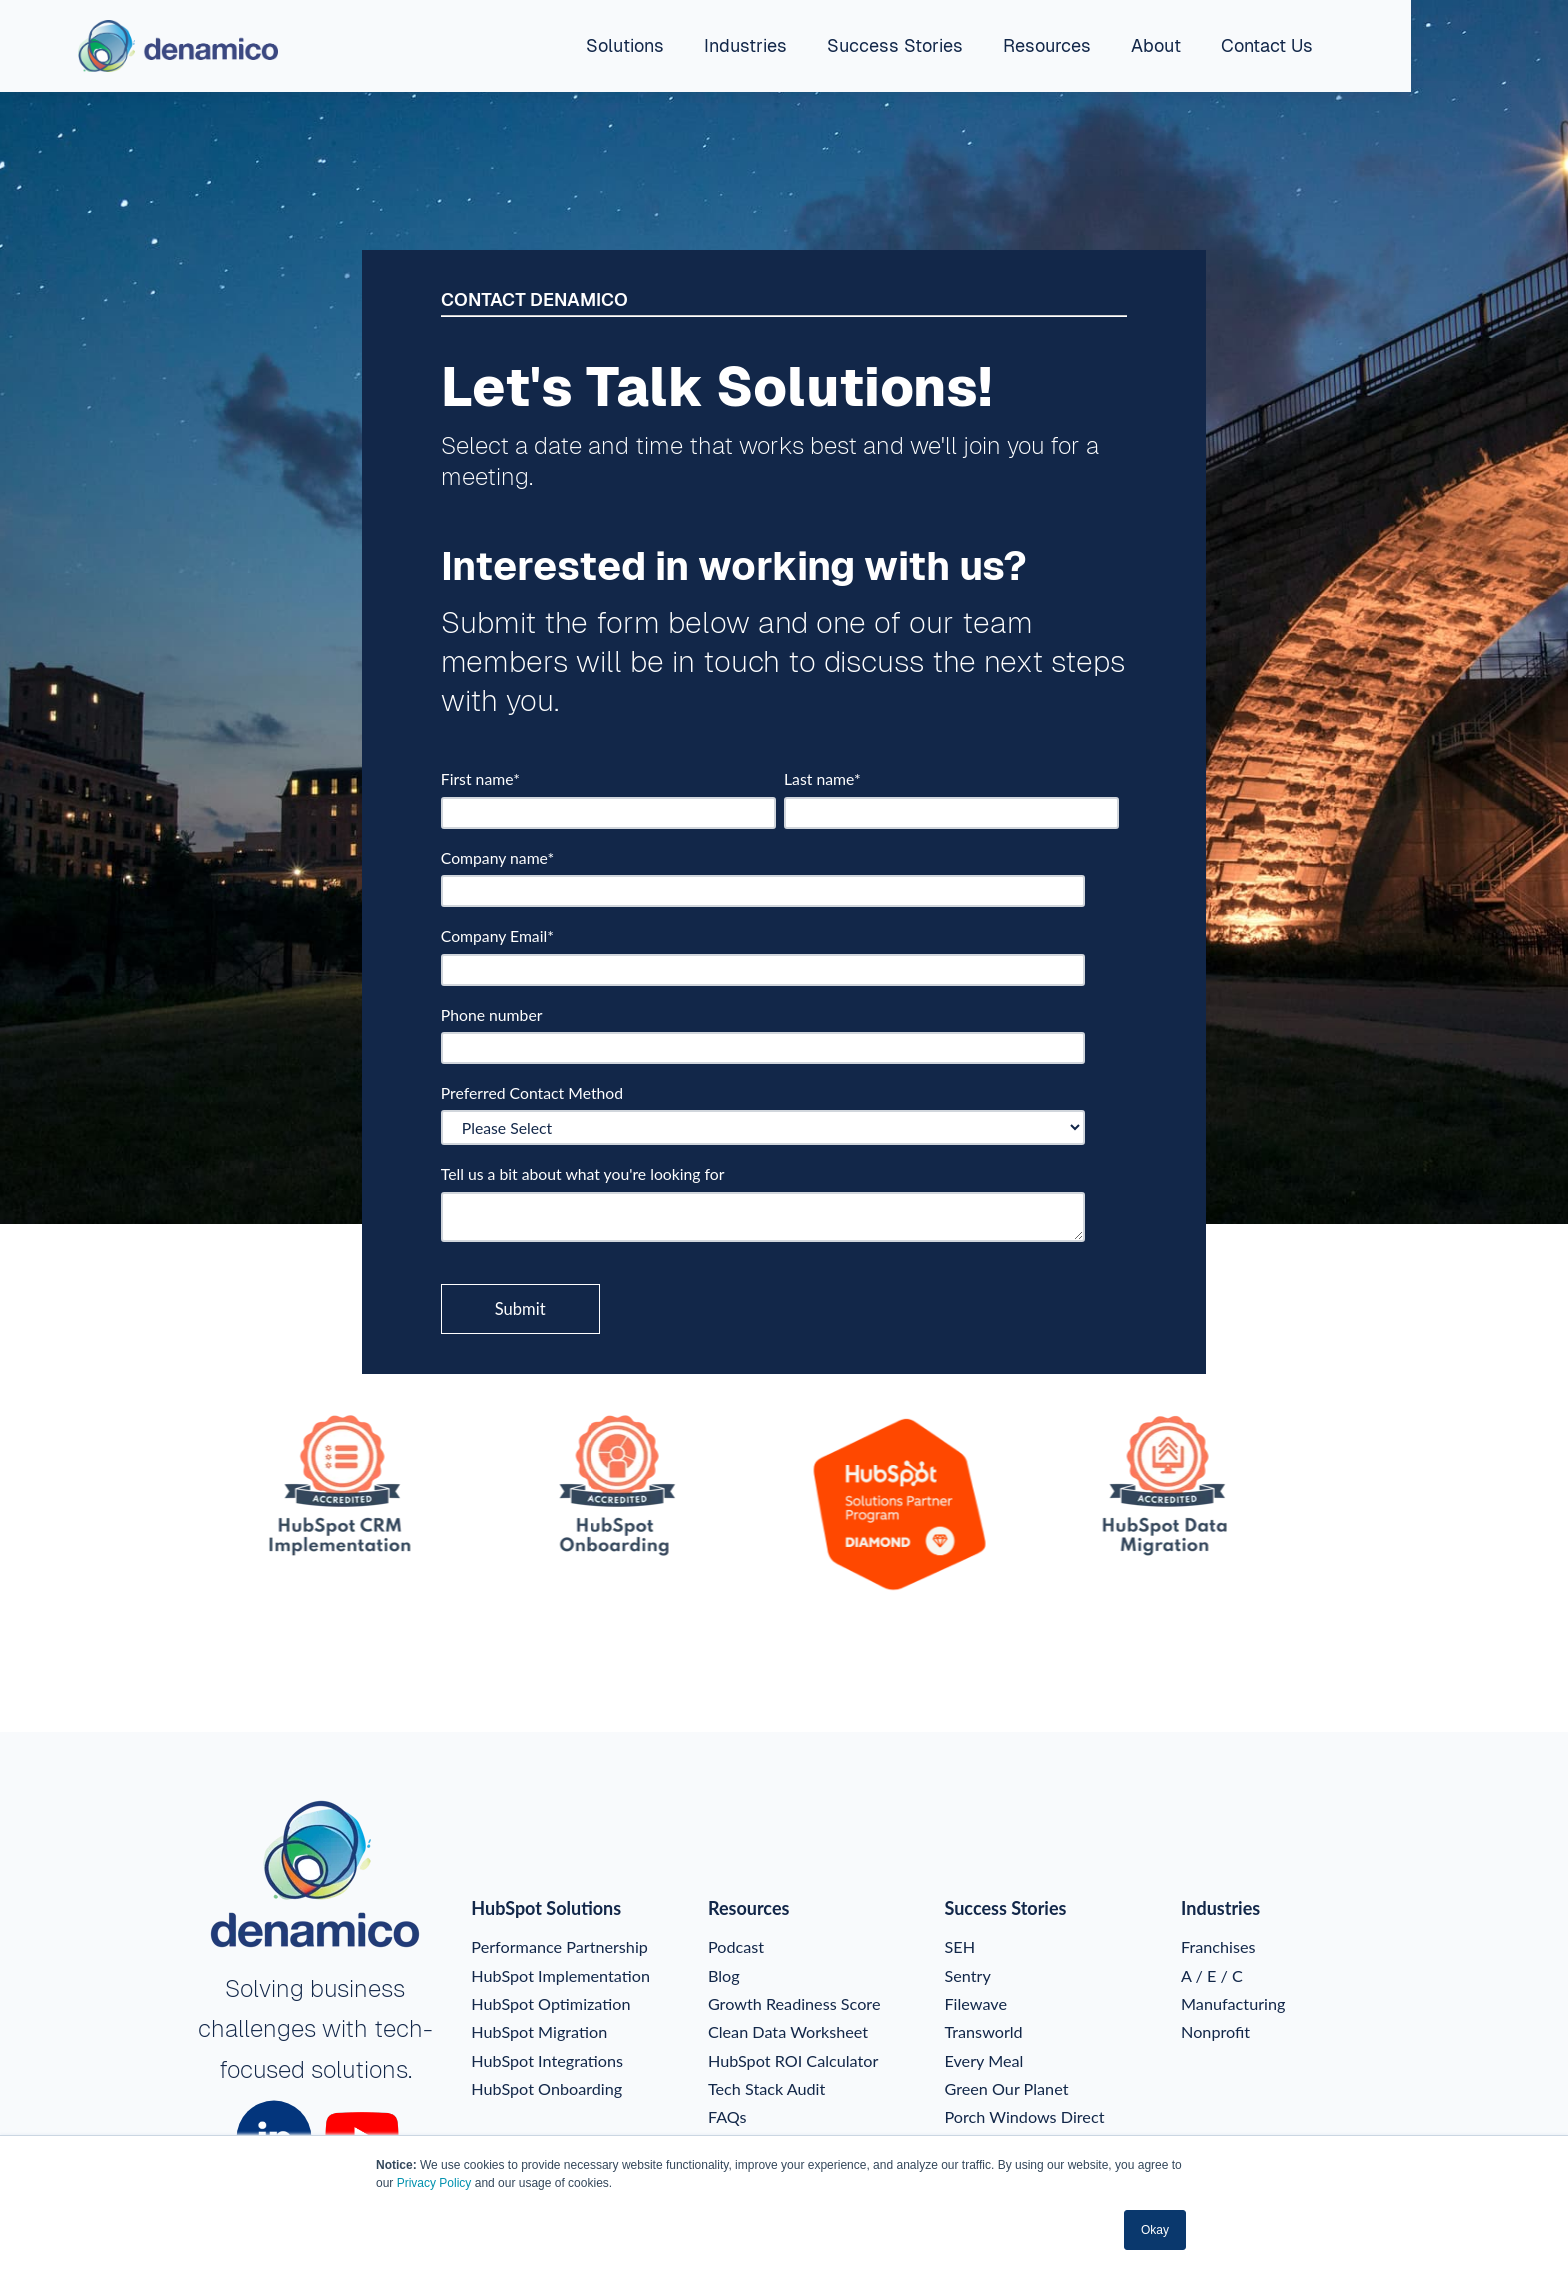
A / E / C (1212, 1974)
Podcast (736, 1945)
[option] (281, 1488)
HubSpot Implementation (560, 1974)
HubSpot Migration (539, 2030)
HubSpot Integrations (547, 2059)
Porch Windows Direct (1025, 2115)
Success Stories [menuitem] (895, 45)
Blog (724, 1974)
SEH (960, 1945)
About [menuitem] (1156, 45)
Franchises (1218, 1945)
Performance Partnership (559, 1945)
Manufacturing (1233, 2002)
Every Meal (984, 2059)
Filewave (976, 2002)
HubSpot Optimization (550, 2002)
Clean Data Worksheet (788, 2030)
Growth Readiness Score (794, 2002)
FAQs (727, 2115)
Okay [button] (1155, 2230)
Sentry (968, 1974)
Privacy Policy (434, 2183)
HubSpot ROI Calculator (793, 2059)
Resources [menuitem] (1047, 45)
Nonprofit (1215, 2030)
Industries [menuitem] (745, 45)
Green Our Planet (1007, 2087)
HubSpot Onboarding (546, 2087)
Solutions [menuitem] (625, 45)
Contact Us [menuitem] (1267, 45)
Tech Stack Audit (766, 2087)
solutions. (361, 2069)
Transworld (984, 2030)
